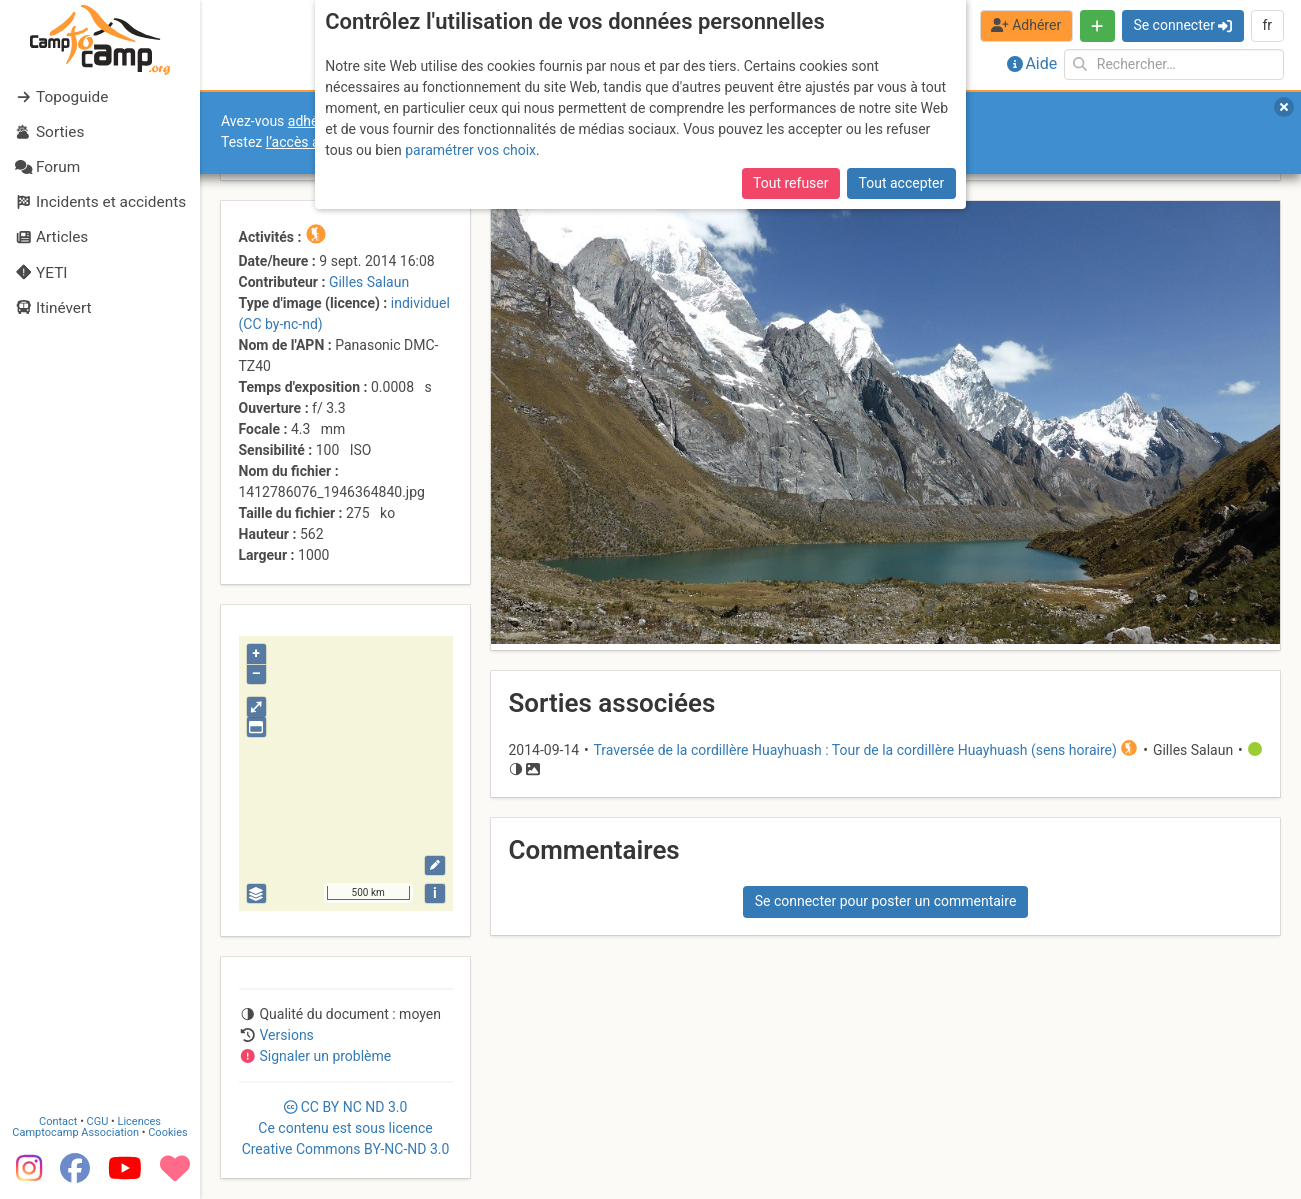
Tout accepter (902, 183)
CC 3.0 (346, 1128)
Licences (139, 1121)
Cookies (167, 1132)
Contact (58, 1121)
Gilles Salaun (369, 282)
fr (1267, 25)
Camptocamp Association (75, 1132)
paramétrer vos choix (470, 150)
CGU (98, 1121)
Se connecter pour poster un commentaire (886, 901)
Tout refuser (790, 183)
